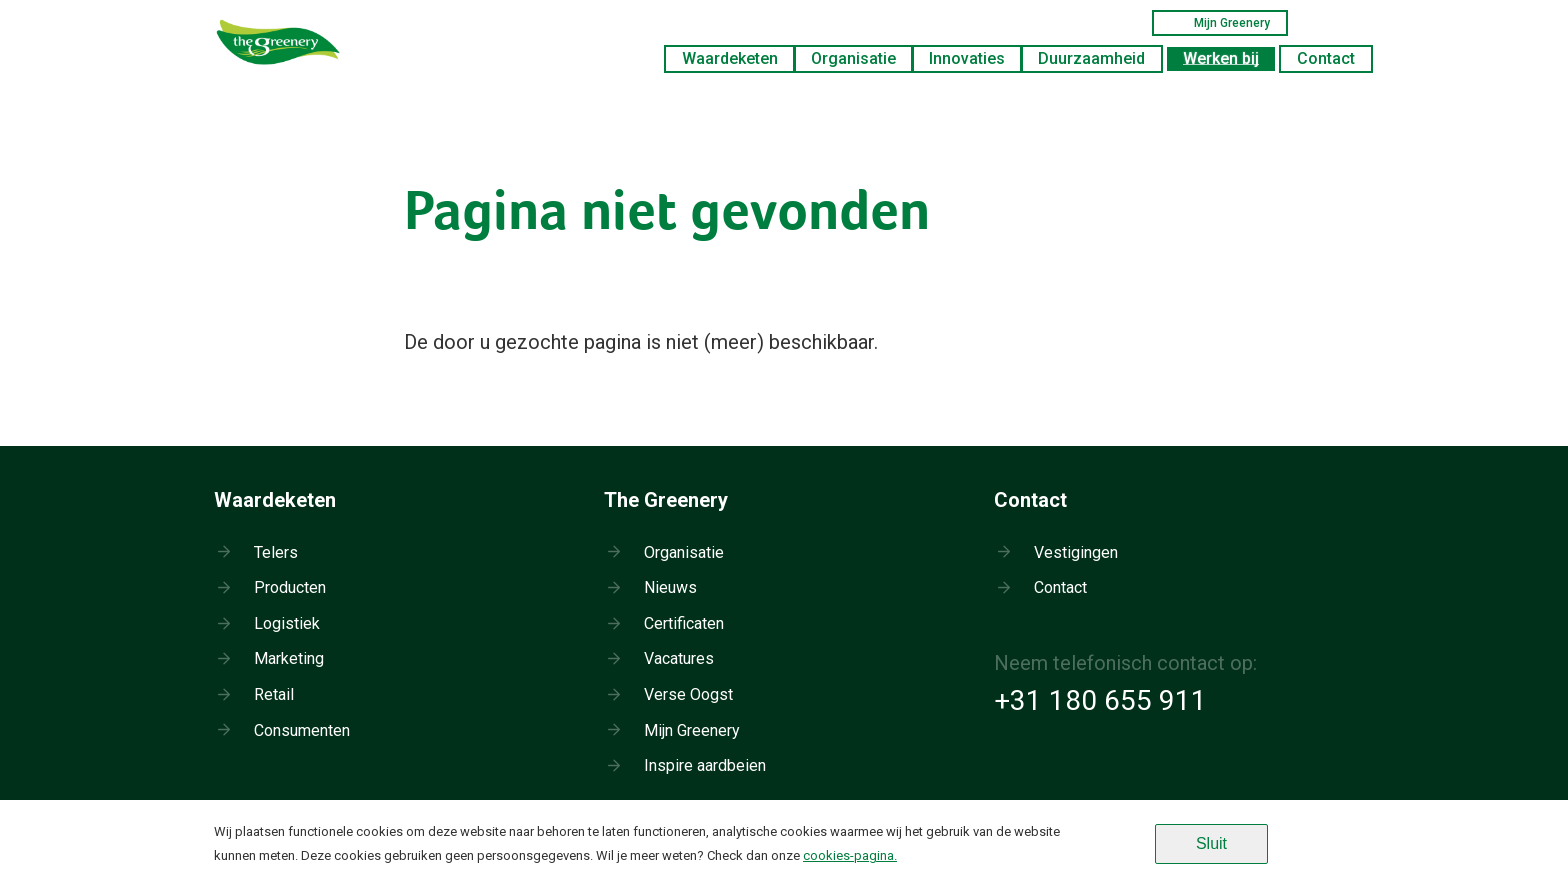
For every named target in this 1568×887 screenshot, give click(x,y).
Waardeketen (730, 58)
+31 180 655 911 (1100, 700)
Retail (274, 694)
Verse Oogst (688, 694)
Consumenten (302, 730)
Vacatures (679, 658)
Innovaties (967, 58)
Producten (290, 587)
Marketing (289, 658)
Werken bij (1221, 58)
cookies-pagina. (850, 855)
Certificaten (684, 623)
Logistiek (287, 623)
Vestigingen (1076, 552)
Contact (1326, 58)
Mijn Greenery (1220, 23)
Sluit (1211, 843)
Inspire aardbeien (705, 765)
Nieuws (670, 587)
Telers (276, 552)
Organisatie (853, 58)
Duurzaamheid (1091, 58)
